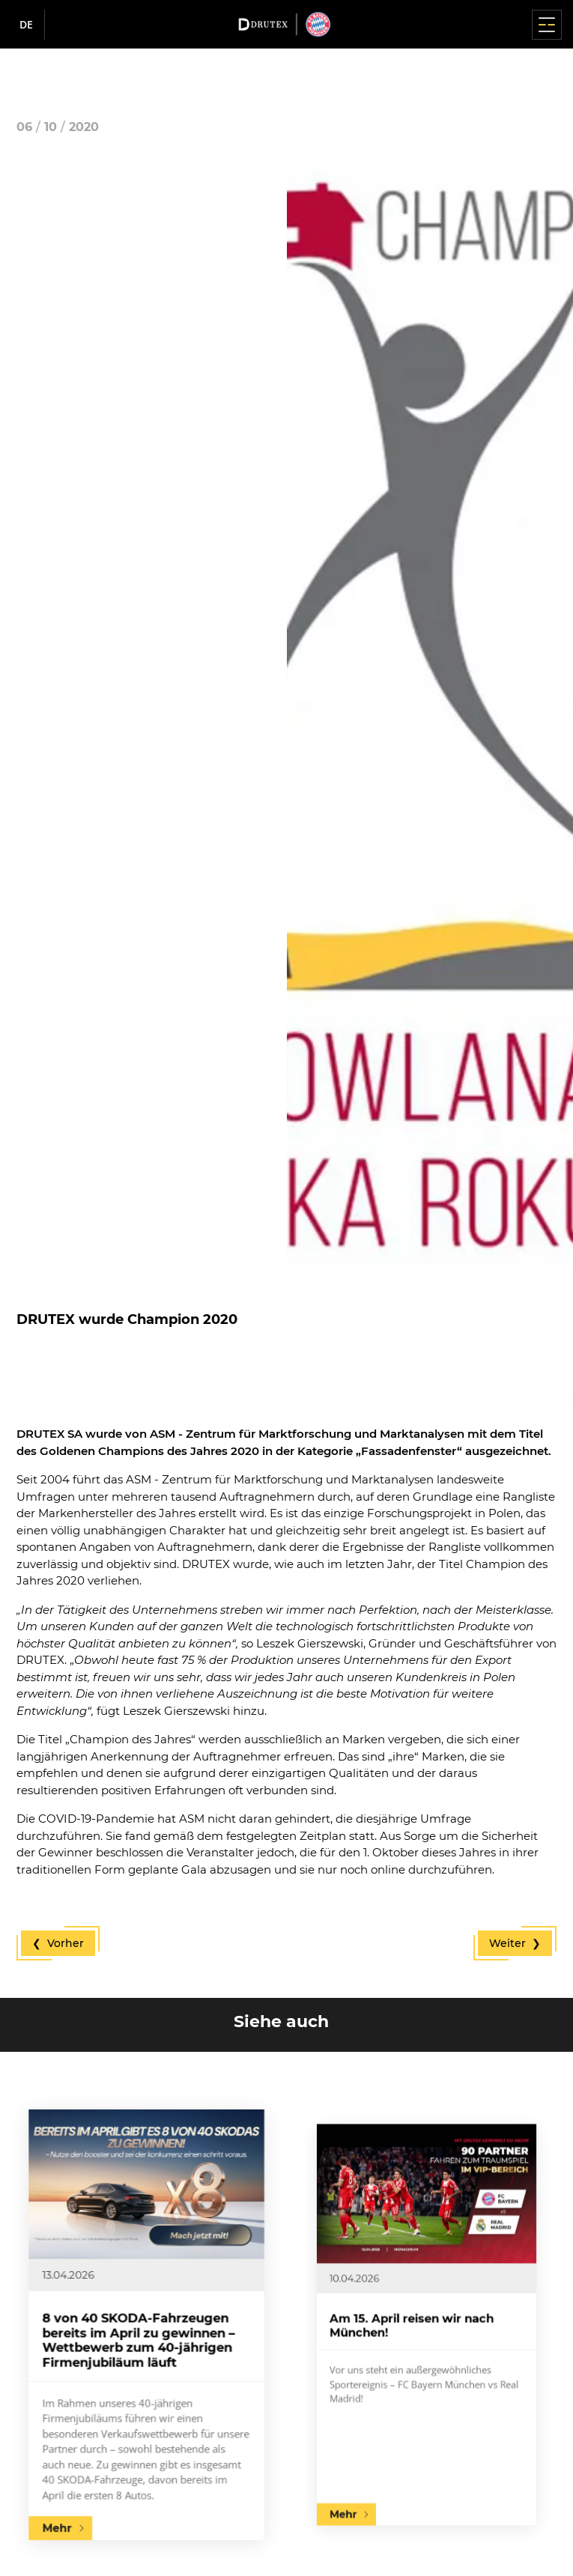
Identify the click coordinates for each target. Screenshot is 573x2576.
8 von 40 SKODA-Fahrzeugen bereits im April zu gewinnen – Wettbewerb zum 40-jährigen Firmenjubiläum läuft (142, 2332)
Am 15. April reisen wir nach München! (421, 2325)
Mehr (104, 2420)
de (26, 24)
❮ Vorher (58, 1943)
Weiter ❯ (515, 1943)
